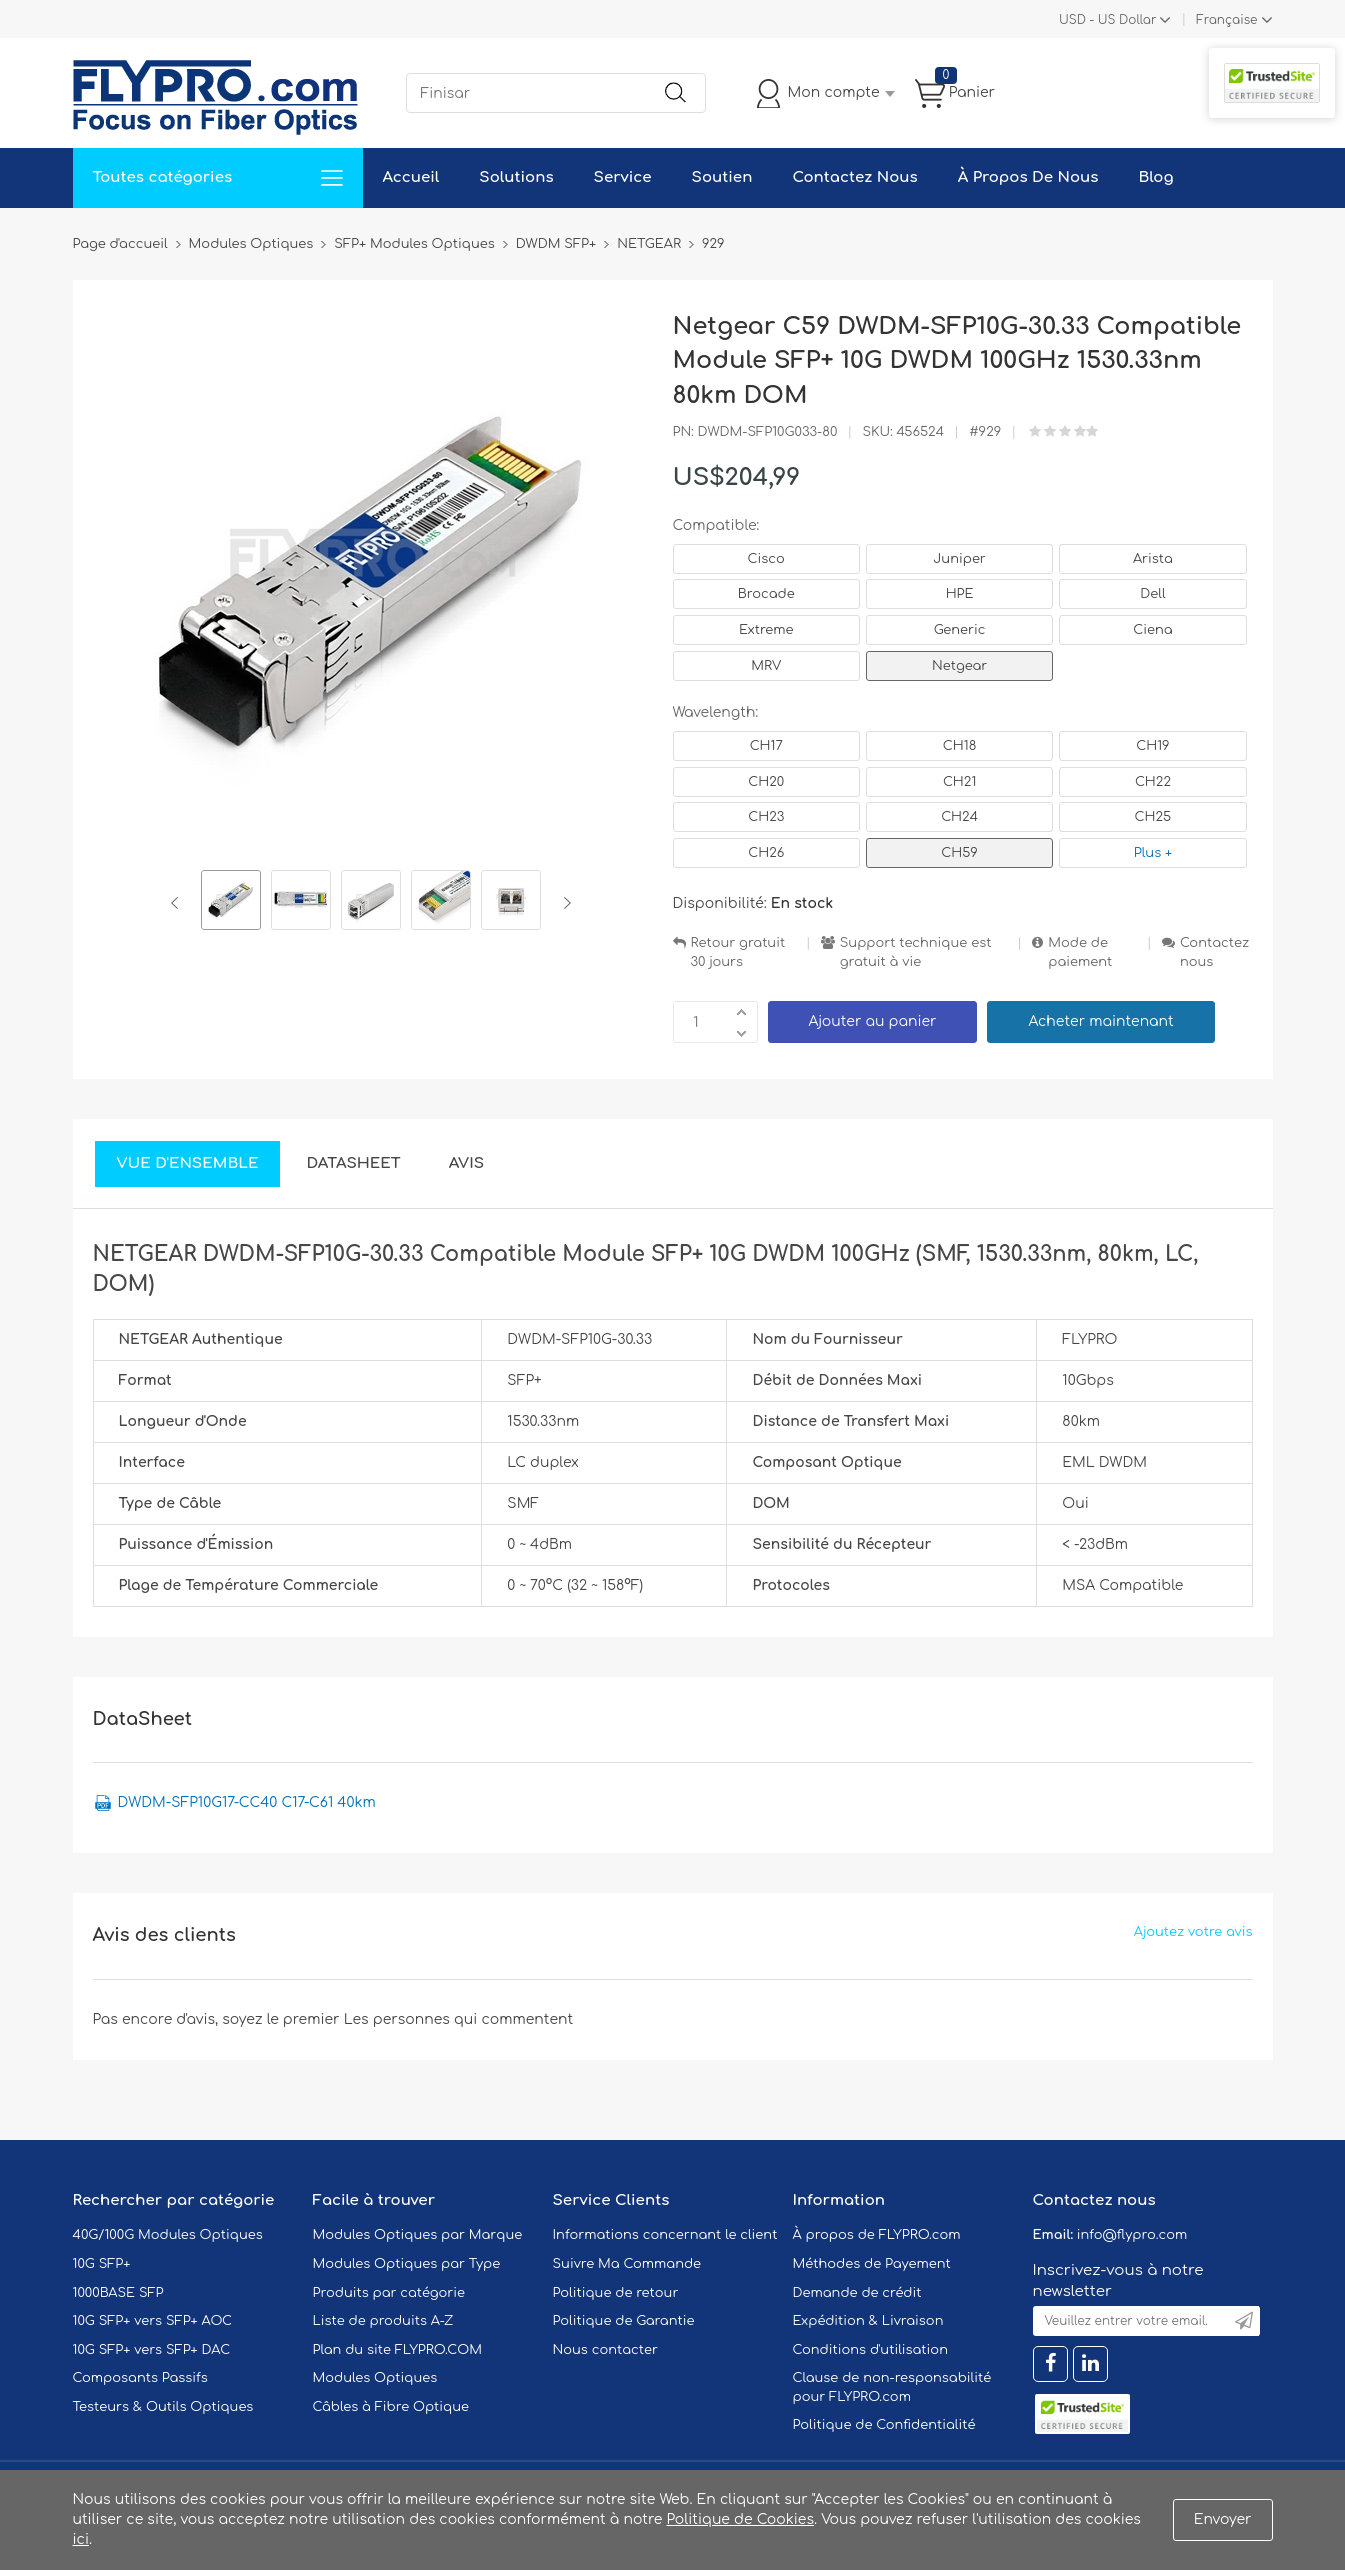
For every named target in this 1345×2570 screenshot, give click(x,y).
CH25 (1153, 817)
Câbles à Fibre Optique (391, 2407)
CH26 (766, 853)
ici (81, 2539)
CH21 (959, 782)
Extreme (766, 630)
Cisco (766, 559)
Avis (466, 1163)
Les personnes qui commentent (459, 2019)
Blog (1155, 177)
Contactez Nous (854, 177)
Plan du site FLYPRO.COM (398, 2350)
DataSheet (353, 1163)
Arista (1153, 559)
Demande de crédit (857, 2293)
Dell (1152, 594)
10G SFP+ (102, 2264)
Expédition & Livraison (868, 2321)
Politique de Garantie (624, 2321)
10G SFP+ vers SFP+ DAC (152, 2350)
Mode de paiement (1080, 952)
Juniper (959, 559)
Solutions (516, 177)
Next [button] (563, 903)
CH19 (1152, 746)
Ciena (1152, 630)
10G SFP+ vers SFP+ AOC (153, 2321)
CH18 (960, 746)
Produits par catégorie (389, 2293)
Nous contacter (605, 2350)
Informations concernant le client (665, 2235)
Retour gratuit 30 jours (738, 952)
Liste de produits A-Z (383, 2321)
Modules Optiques (375, 2378)
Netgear (959, 666)
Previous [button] (178, 903)
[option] (231, 903)
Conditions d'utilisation (870, 2350)
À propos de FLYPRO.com (877, 2235)
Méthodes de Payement (872, 2264)
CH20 (766, 782)
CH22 (1153, 782)
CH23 (766, 817)
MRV (766, 666)
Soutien (722, 177)
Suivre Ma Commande (627, 2264)
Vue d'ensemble (188, 1163)
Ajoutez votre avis (1193, 1932)
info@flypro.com (1132, 2235)
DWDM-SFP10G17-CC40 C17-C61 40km (247, 1802)
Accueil (411, 177)
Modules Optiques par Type (407, 2264)
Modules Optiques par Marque (418, 2235)
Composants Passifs (140, 2378)
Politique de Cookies (740, 2519)
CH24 (959, 817)
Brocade (766, 594)
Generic (960, 630)
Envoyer (1223, 2519)
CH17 (766, 746)
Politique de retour (616, 2293)
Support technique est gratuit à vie (916, 952)
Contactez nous (1214, 952)
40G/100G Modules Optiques (168, 2235)
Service (623, 177)
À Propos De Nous (1028, 177)
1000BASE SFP (118, 2293)
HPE (960, 594)
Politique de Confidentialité (884, 2425)
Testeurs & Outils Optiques (163, 2407)
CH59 (959, 853)
